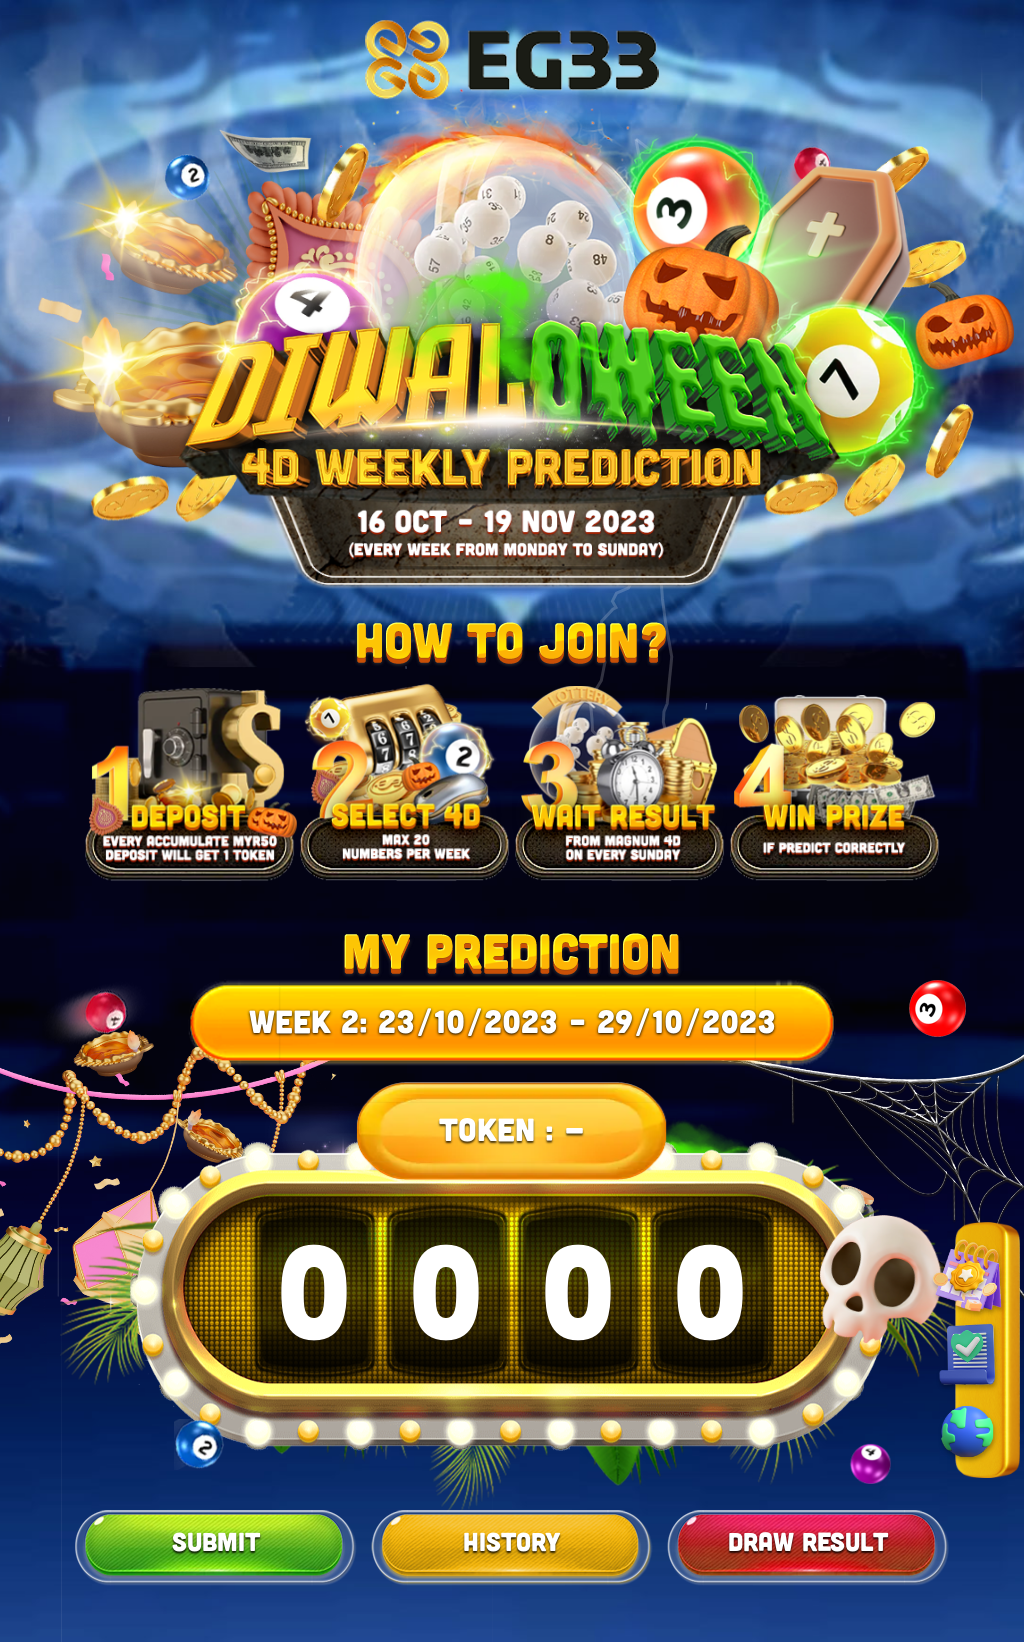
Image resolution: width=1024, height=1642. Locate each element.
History (512, 1540)
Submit (216, 1540)
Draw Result (808, 1540)
